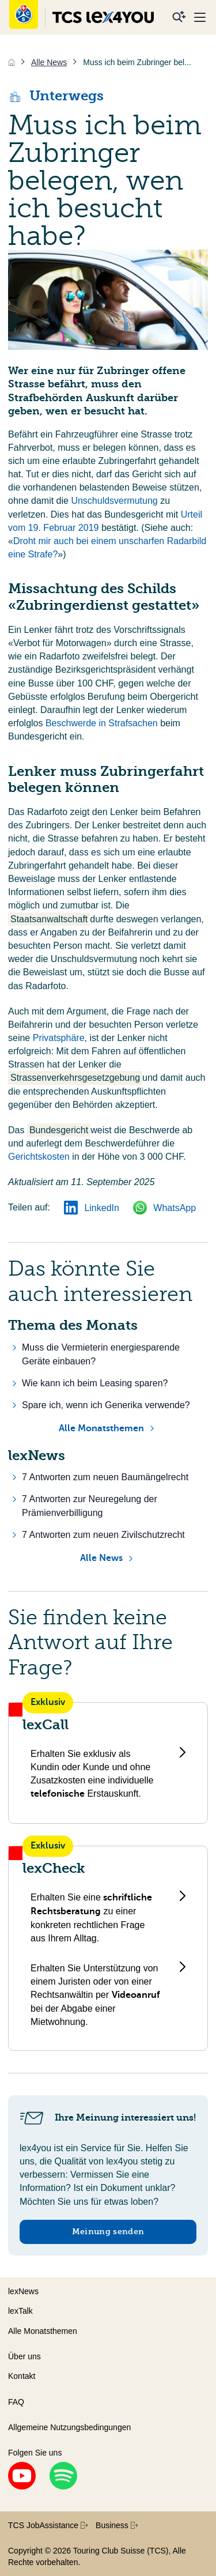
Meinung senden (108, 2231)
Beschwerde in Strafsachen (103, 723)
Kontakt (21, 2376)
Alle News (101, 1558)
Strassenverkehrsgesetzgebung (75, 1078)
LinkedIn (91, 1208)
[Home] (11, 62)
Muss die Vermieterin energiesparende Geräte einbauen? (101, 1354)
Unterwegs (56, 96)
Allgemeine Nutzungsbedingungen (69, 2427)
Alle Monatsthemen (101, 1428)
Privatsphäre (59, 1038)
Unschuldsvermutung (115, 501)
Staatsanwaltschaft (49, 919)
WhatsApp (164, 1208)
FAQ (16, 2402)
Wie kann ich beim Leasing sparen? (95, 1383)
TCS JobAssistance (48, 2525)
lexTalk (20, 2310)
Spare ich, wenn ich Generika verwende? (106, 1405)
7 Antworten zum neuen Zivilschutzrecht (103, 1535)
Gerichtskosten (40, 1156)
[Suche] (179, 17)
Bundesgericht (58, 1130)
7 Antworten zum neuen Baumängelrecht (105, 1477)
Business (117, 2525)
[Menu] (200, 17)
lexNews (23, 2291)
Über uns (24, 2356)
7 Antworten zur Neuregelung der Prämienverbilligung (89, 1506)
